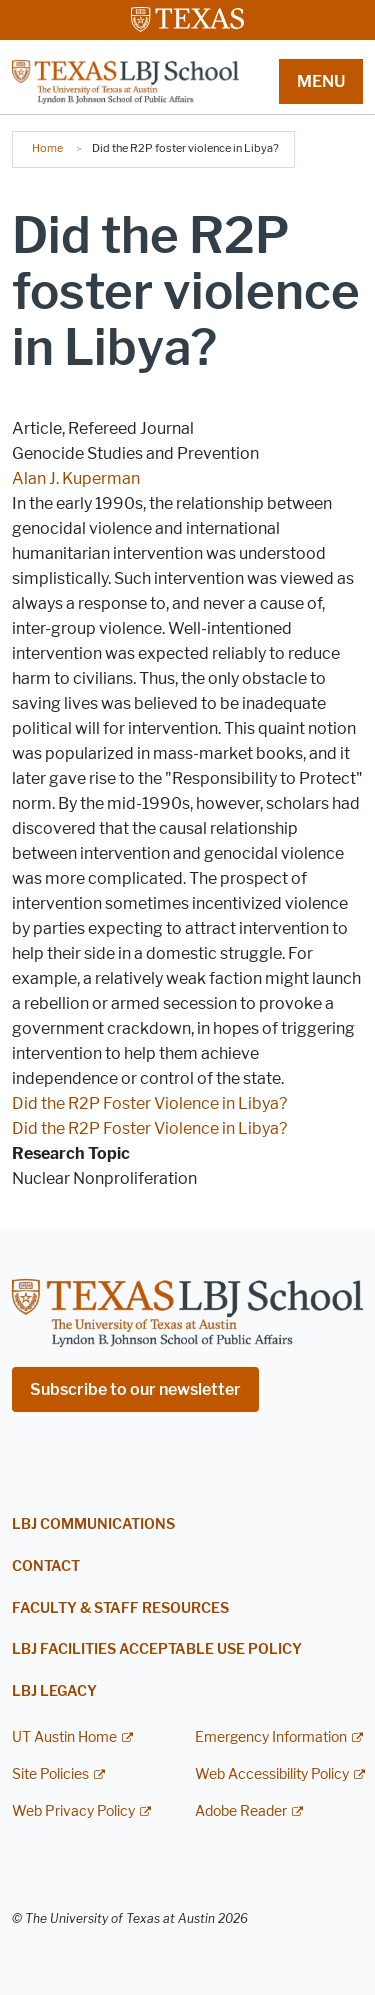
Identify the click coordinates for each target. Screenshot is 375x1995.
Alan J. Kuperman (76, 478)
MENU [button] (321, 81)
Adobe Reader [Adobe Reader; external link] (241, 1811)
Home (47, 148)
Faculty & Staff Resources (120, 1608)
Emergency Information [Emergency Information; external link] (271, 1737)
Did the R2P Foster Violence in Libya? (149, 1103)
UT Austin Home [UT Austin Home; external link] (64, 1737)
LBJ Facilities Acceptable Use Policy (157, 1649)
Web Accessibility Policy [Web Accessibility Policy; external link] (272, 1774)
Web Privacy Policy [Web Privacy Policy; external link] (73, 1811)
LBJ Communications (93, 1524)
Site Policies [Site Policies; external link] (50, 1774)
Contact (46, 1566)
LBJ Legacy (54, 1691)
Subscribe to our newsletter (135, 1389)
